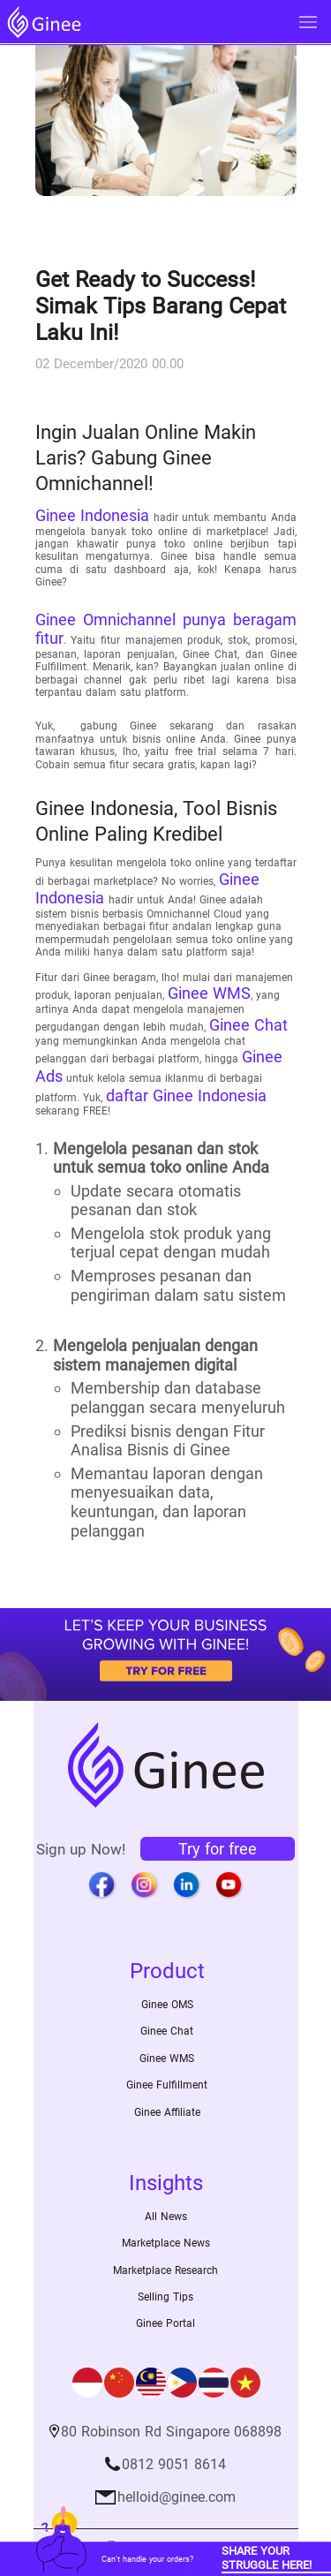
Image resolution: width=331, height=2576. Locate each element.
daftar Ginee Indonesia (186, 1095)
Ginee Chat (248, 1025)
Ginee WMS (209, 993)
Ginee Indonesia (92, 515)
